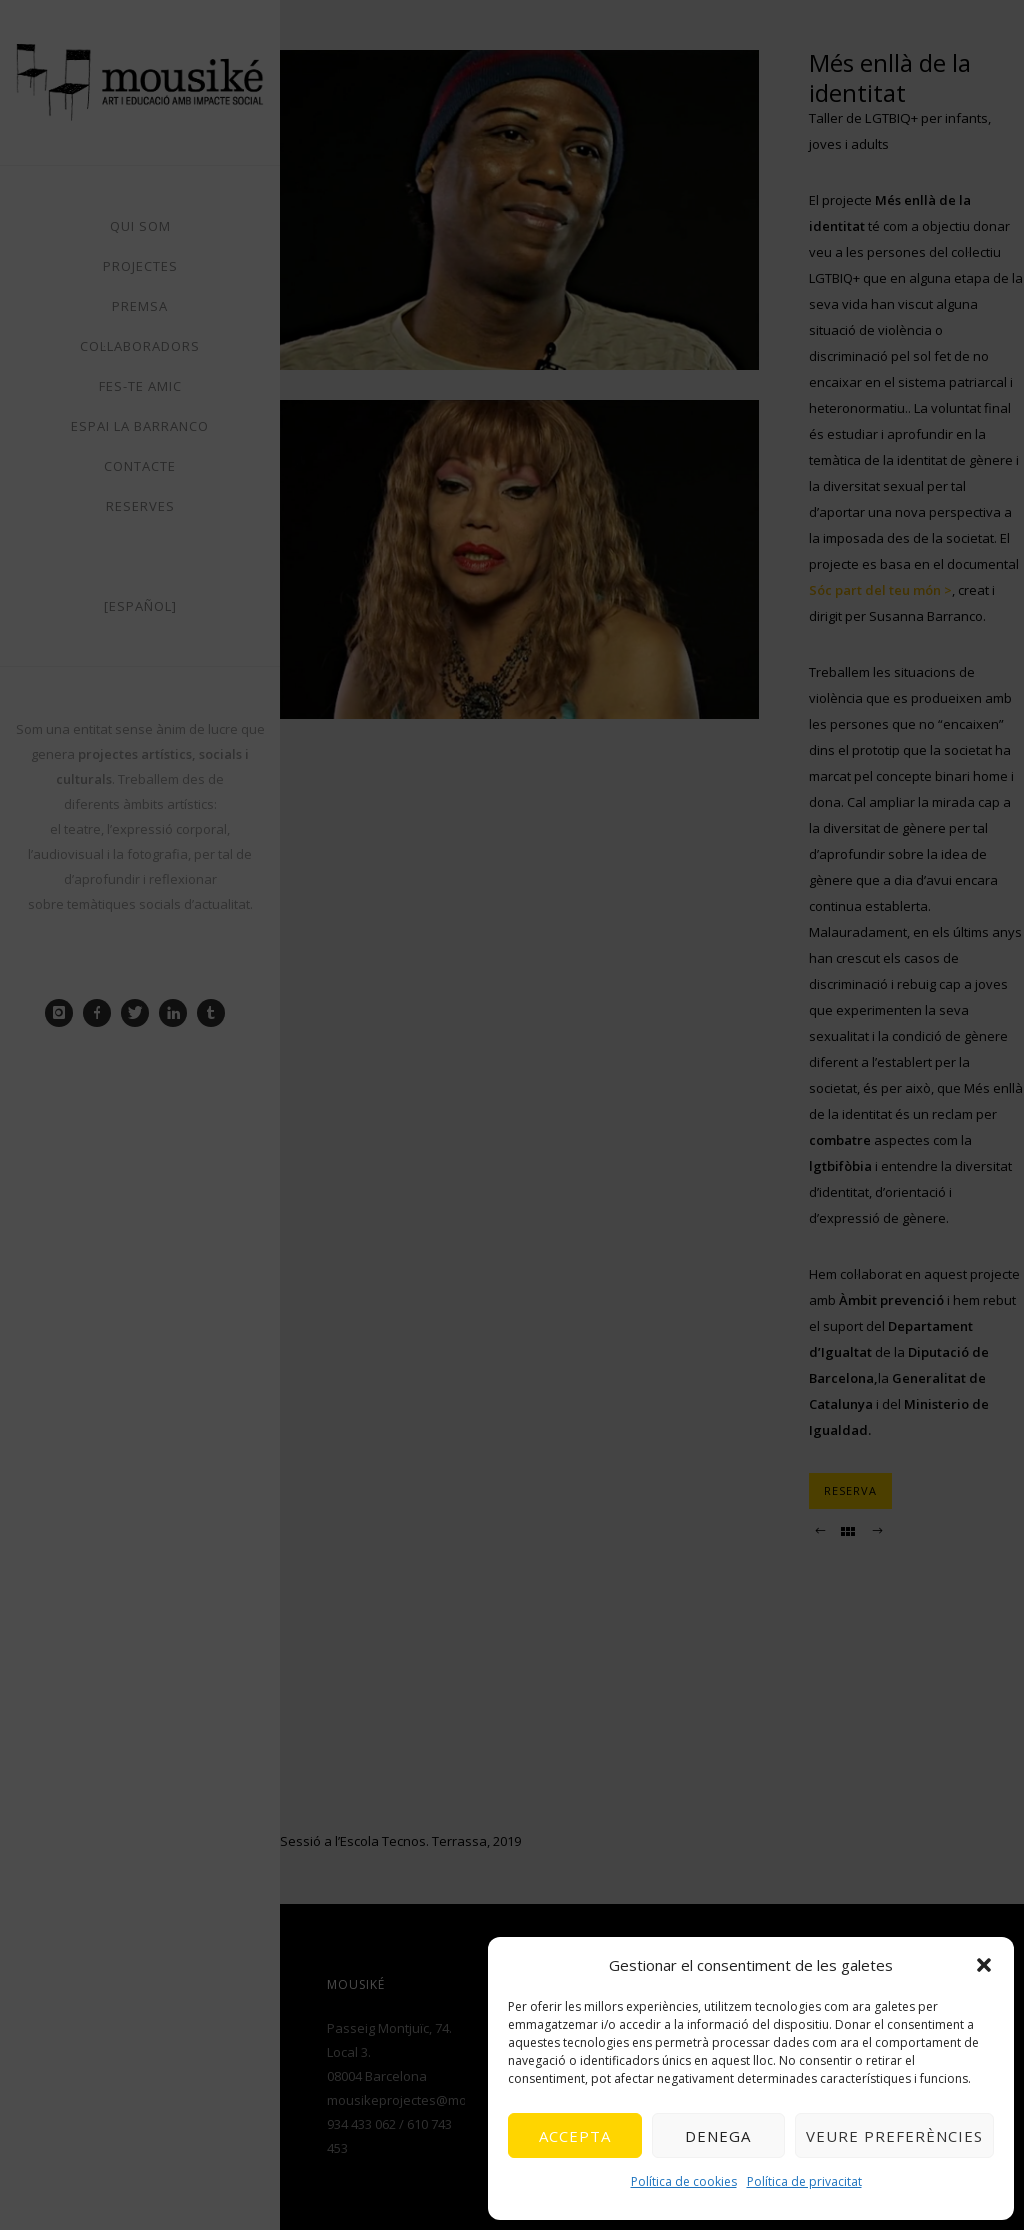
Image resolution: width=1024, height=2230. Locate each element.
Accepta (575, 2136)
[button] (984, 1965)
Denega (718, 2136)
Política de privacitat (804, 2181)
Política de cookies (684, 2181)
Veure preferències (894, 2136)
